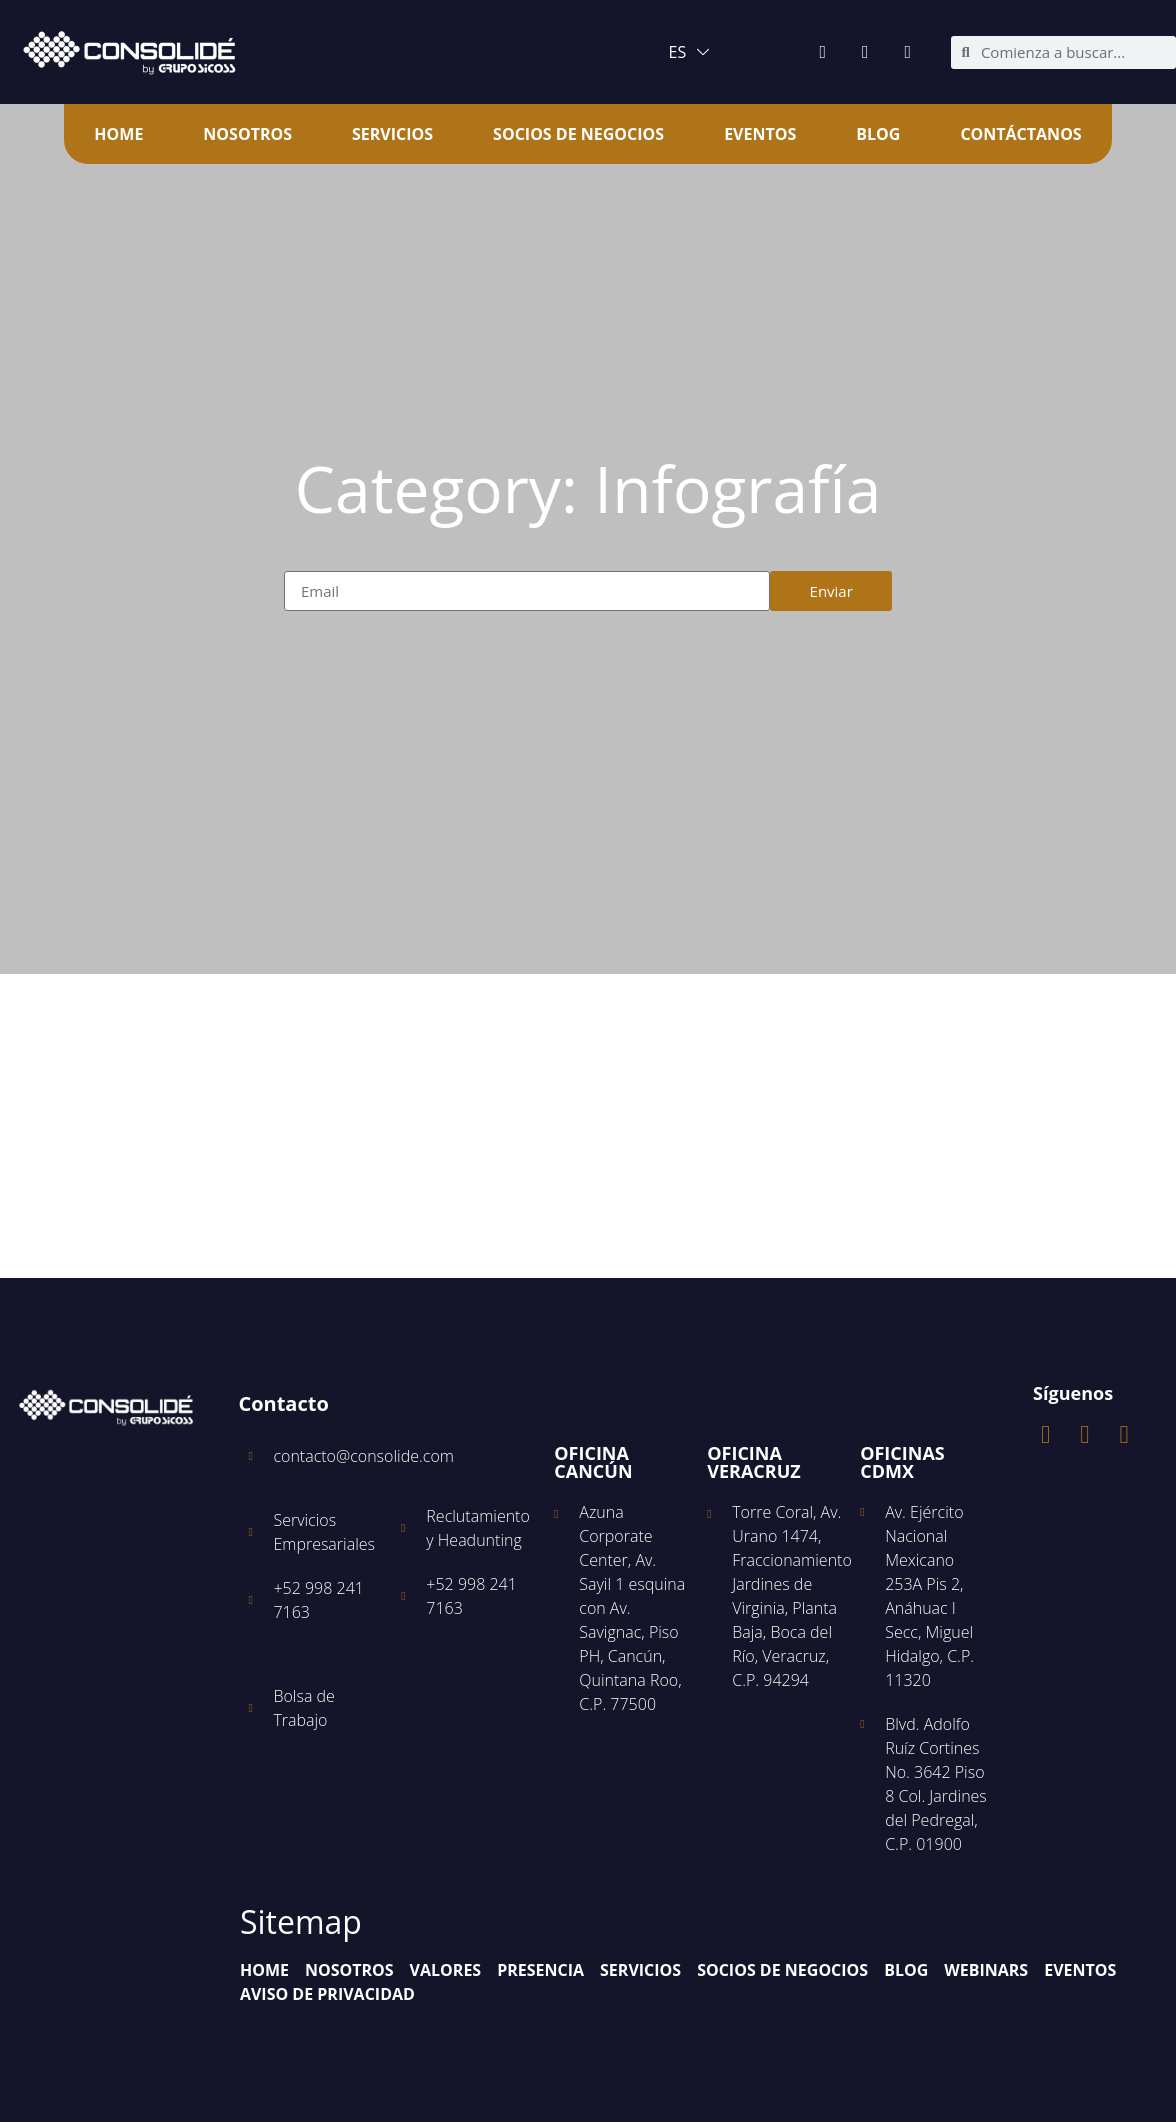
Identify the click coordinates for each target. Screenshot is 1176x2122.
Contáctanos (1020, 134)
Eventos (760, 134)
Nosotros (247, 134)
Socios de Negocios (578, 134)
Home (118, 134)
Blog (878, 134)
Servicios (392, 134)
